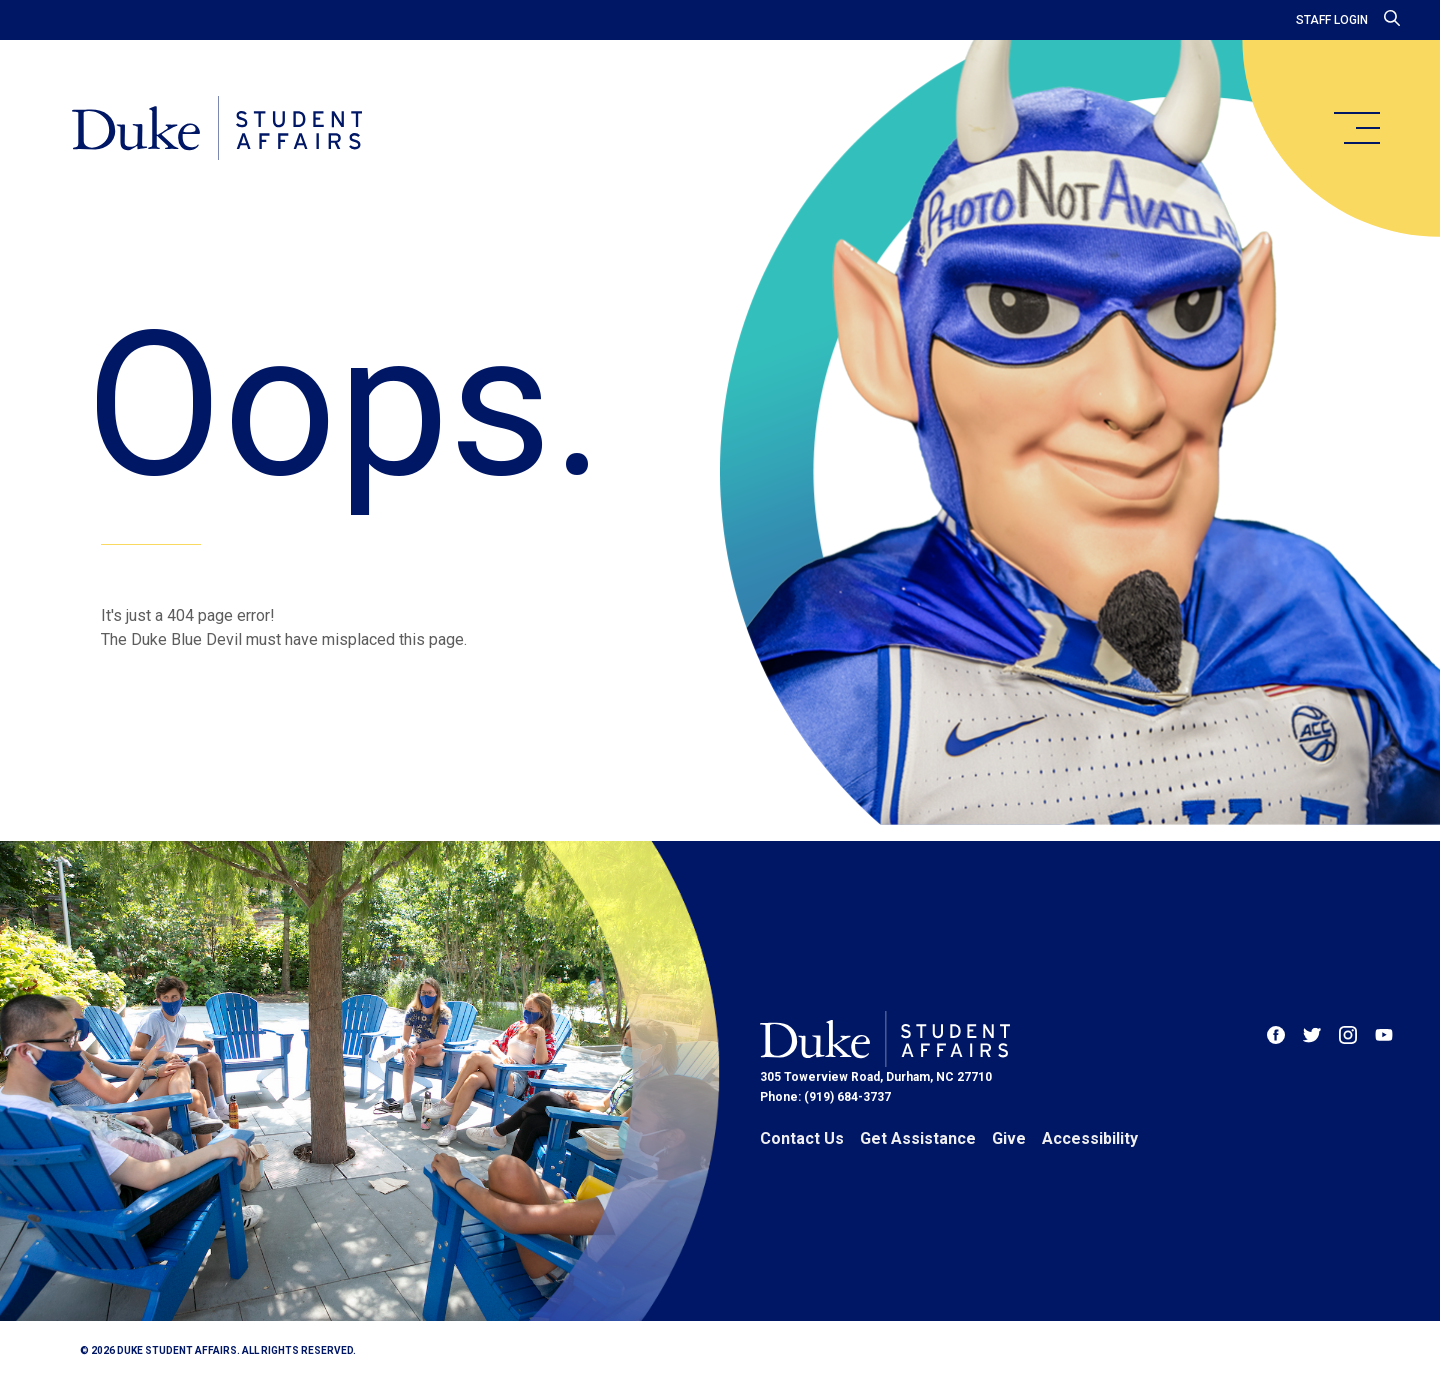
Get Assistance (918, 1138)
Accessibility (1090, 1138)
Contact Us (802, 1138)
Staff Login (1332, 20)
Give (1009, 1138)
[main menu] (1356, 128)
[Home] (218, 130)
